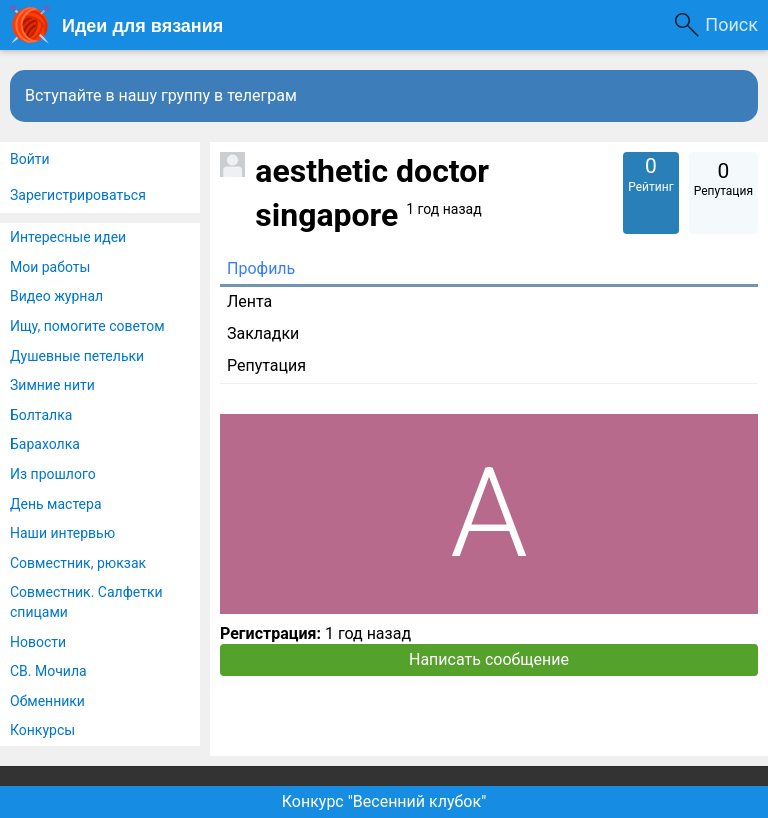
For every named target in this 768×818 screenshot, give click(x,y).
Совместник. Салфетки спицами (86, 602)
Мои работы (50, 267)
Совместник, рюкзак (78, 563)
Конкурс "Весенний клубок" (384, 801)
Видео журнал (56, 296)
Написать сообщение (489, 659)
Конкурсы (42, 730)
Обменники (47, 701)
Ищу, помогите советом (87, 326)
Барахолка (45, 444)
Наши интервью (62, 533)
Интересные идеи (68, 237)
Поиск (731, 24)
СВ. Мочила (48, 671)
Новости (38, 642)
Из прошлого (53, 474)
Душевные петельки (77, 356)
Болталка (41, 415)
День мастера (56, 504)
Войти (30, 159)
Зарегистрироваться (78, 195)
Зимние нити (52, 385)
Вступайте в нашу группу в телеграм (161, 95)
